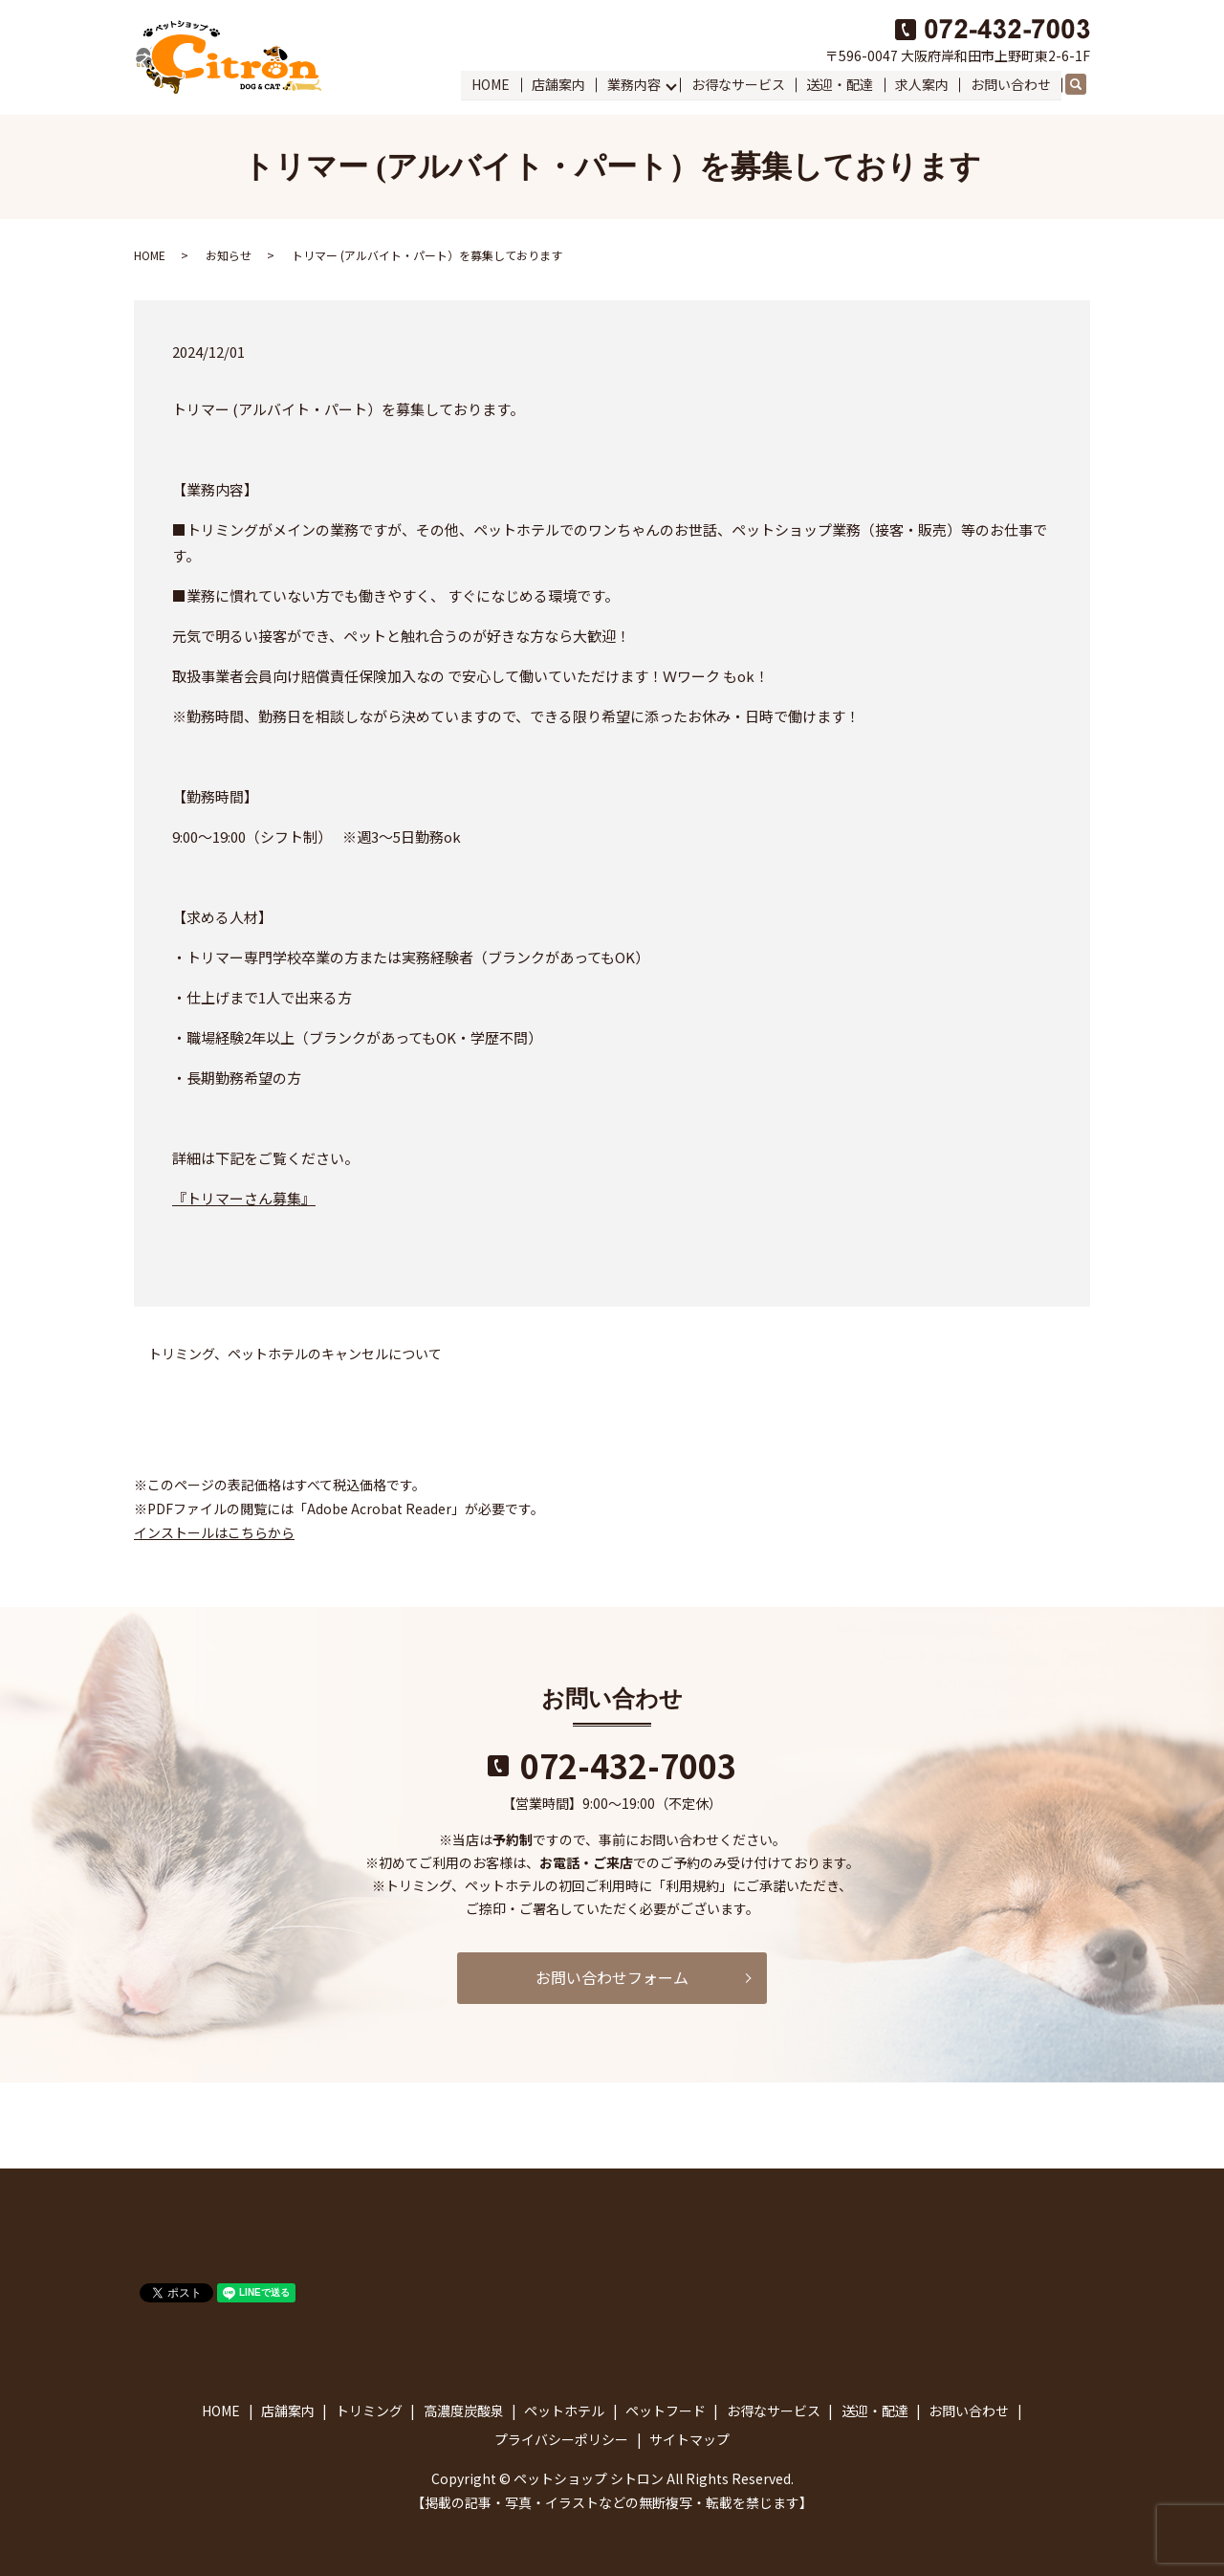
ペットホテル (564, 2410)
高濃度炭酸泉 (464, 2410)
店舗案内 (559, 84)
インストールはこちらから (214, 1532)
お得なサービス (739, 84)
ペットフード (665, 2410)
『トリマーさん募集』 (244, 1198)
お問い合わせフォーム (612, 1977)
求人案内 (922, 84)
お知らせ (228, 255)
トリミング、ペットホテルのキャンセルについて (295, 1354)
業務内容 (635, 84)
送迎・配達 (840, 84)
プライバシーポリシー (561, 2439)
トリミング (369, 2410)
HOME (492, 84)
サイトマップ (689, 2439)
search (1085, 85)
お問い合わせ (1011, 84)
